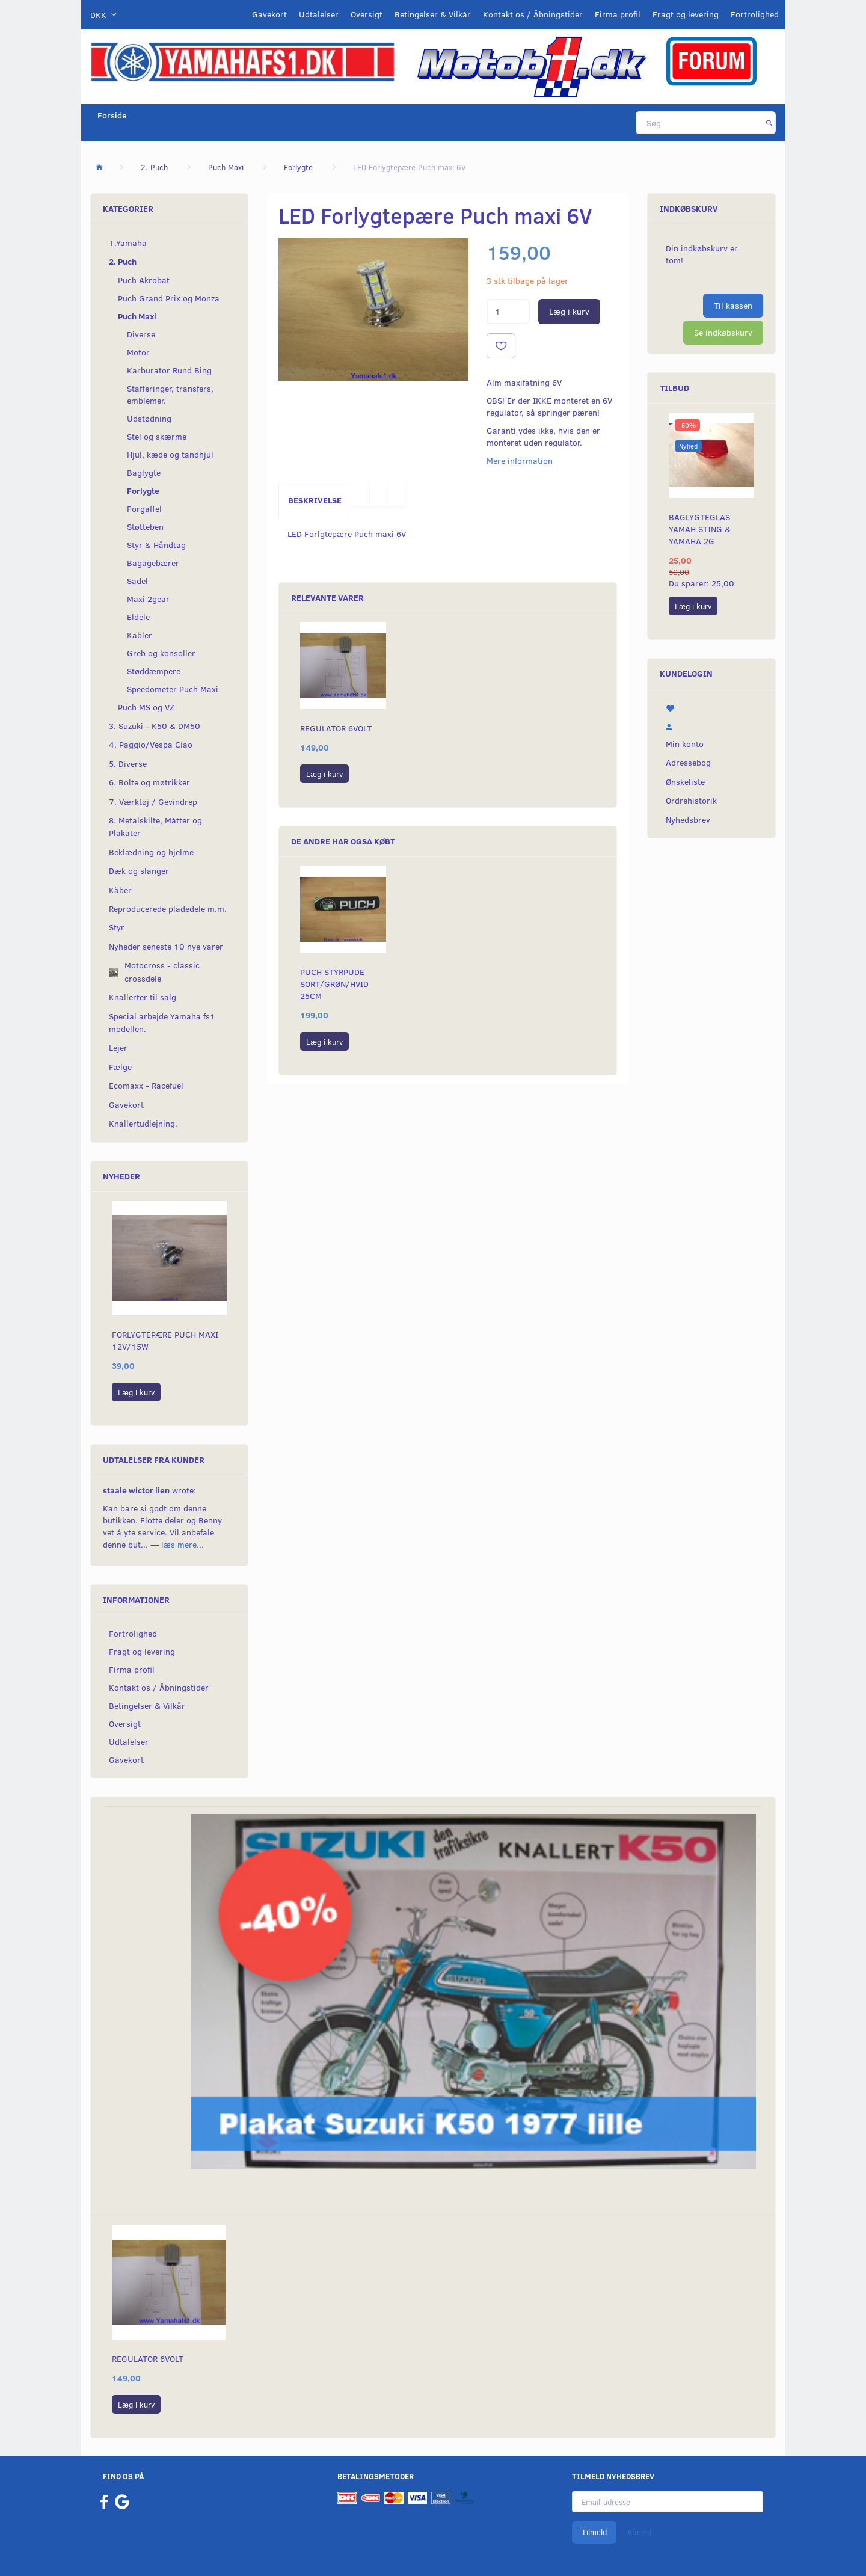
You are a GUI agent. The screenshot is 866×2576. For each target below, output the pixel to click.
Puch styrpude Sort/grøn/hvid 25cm (334, 983)
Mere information (520, 460)
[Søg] (769, 123)
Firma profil (617, 14)
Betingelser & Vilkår (433, 14)
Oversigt (366, 14)
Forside (112, 115)
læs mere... (182, 1544)
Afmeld (639, 2532)
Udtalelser (319, 14)
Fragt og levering (686, 14)
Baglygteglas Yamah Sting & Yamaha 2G (700, 529)
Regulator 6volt (336, 728)
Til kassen (733, 305)
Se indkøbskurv (723, 332)
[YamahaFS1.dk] (242, 61)
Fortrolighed (755, 14)
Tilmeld (594, 2532)
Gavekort (269, 14)
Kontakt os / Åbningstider (533, 14)
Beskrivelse (315, 500)
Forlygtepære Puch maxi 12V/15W (165, 1340)
